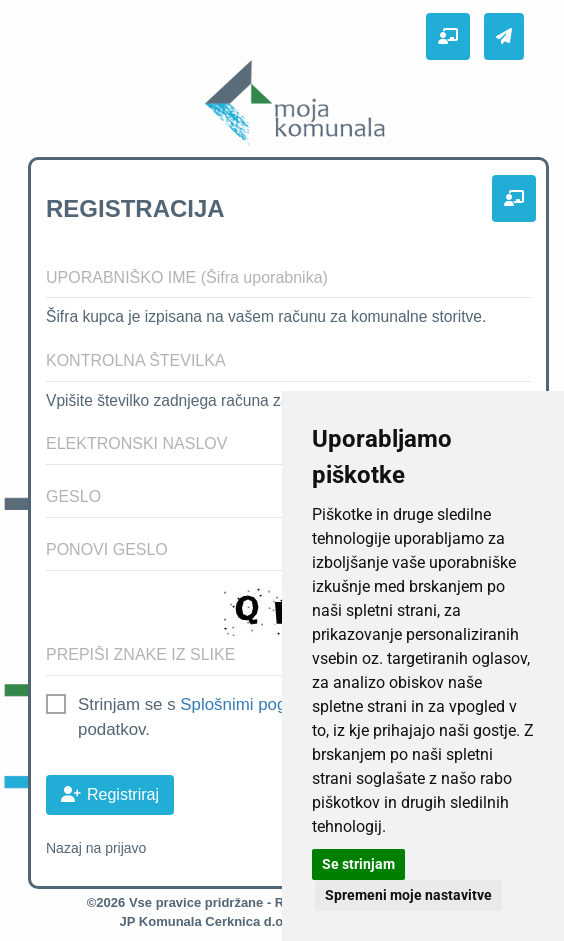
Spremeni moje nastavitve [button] (408, 895)
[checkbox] (56, 701)
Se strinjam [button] (358, 864)
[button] (448, 36)
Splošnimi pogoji (241, 704)
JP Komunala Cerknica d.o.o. (209, 921)
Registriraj (110, 794)
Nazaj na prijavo (96, 848)
